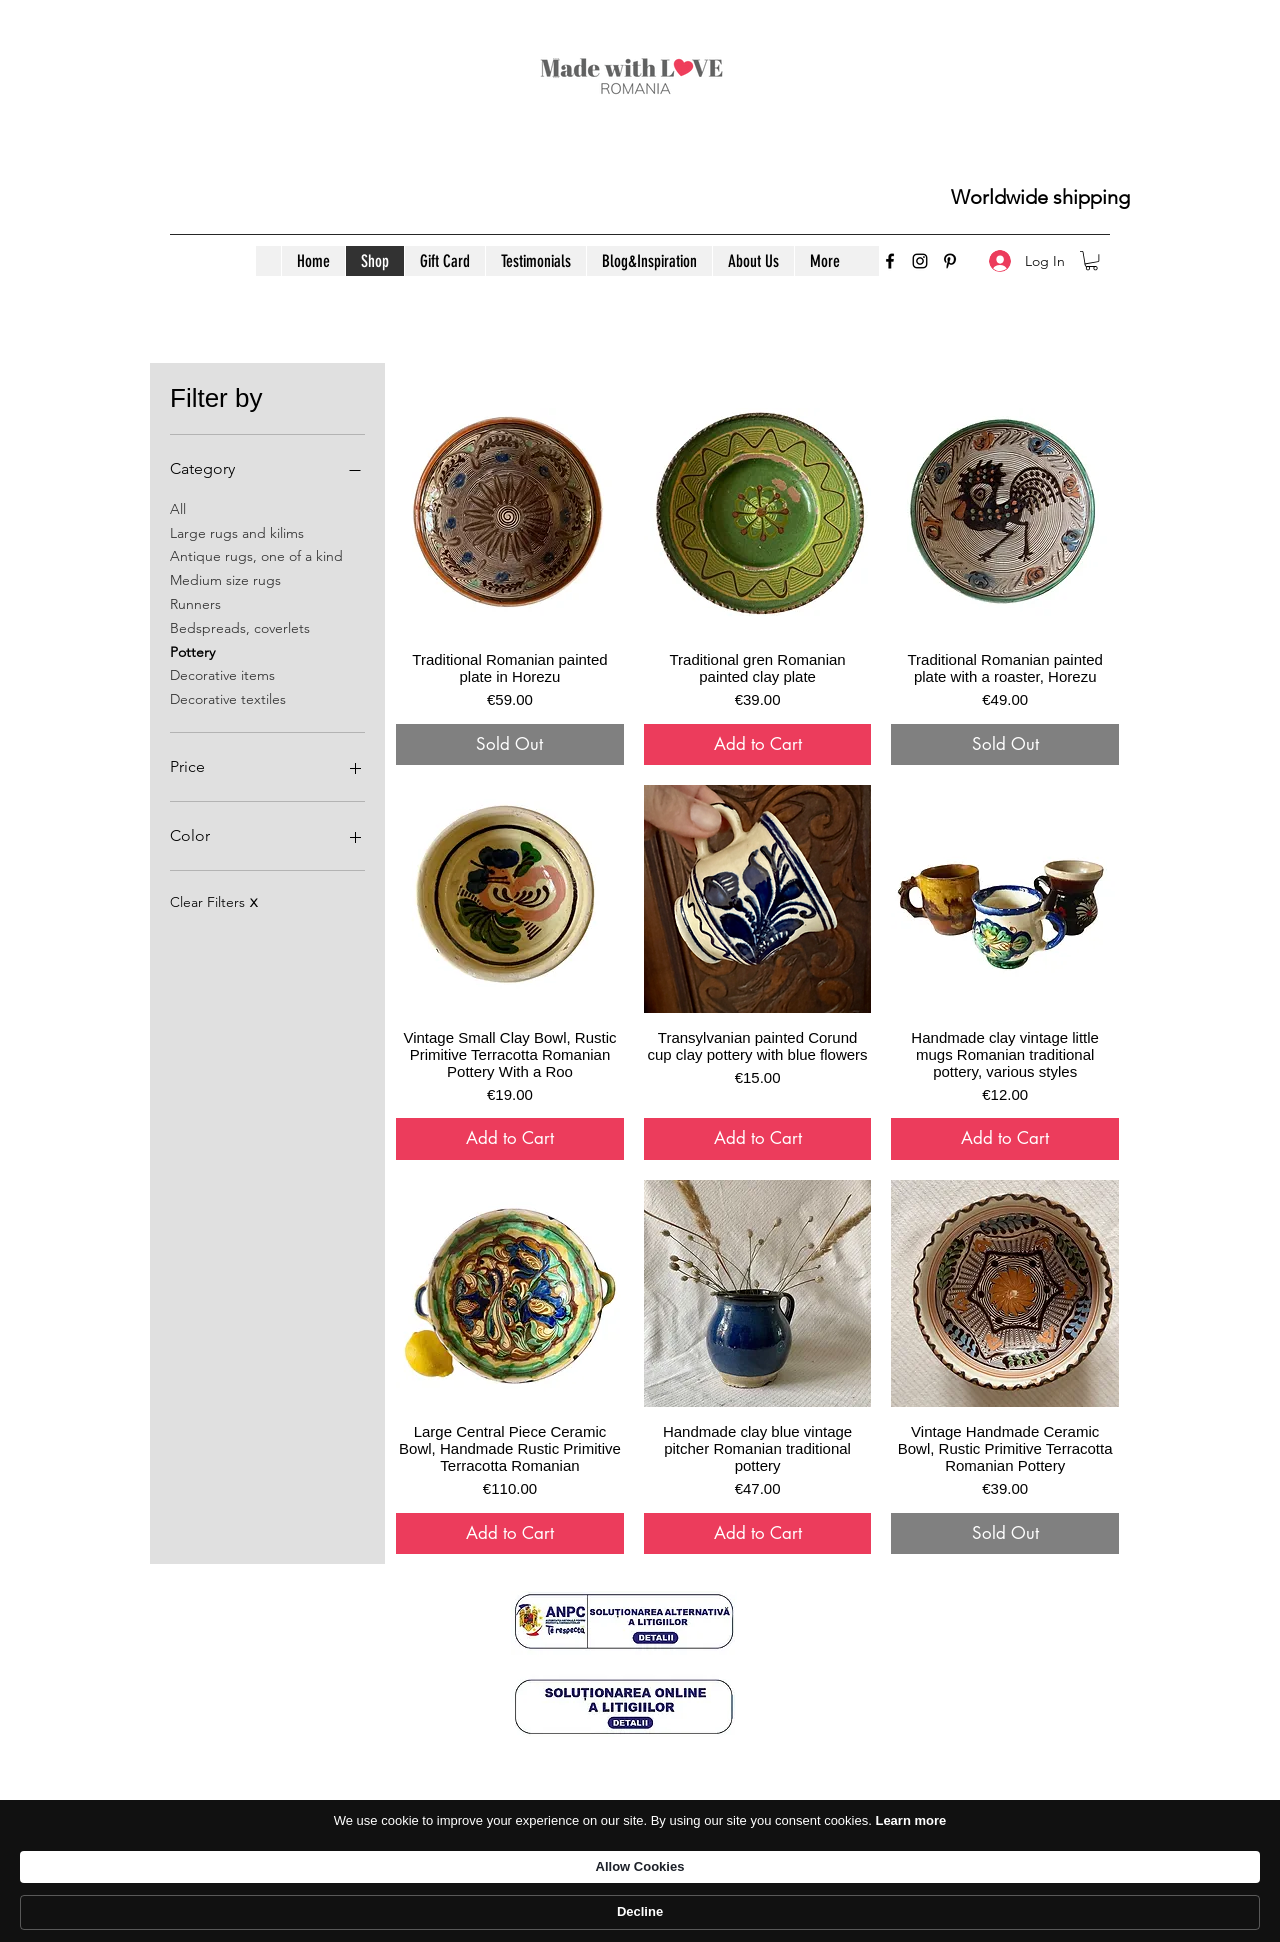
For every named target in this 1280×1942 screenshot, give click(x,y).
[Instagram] (920, 261)
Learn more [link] (767, 1911)
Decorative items (222, 674)
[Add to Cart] (758, 745)
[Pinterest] (950, 261)
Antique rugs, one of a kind (256, 555)
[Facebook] (890, 261)
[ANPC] (962, 1837)
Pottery (192, 651)
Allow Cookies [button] (917, 1910)
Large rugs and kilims (237, 532)
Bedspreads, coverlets (240, 627)
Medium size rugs (225, 579)
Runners (195, 603)
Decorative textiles (228, 698)
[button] (1091, 260)
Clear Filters (213, 902)
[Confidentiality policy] (324, 1837)
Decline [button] (1046, 1911)
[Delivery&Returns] (638, 1837)
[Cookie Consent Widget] (640, 1912)
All (178, 508)
